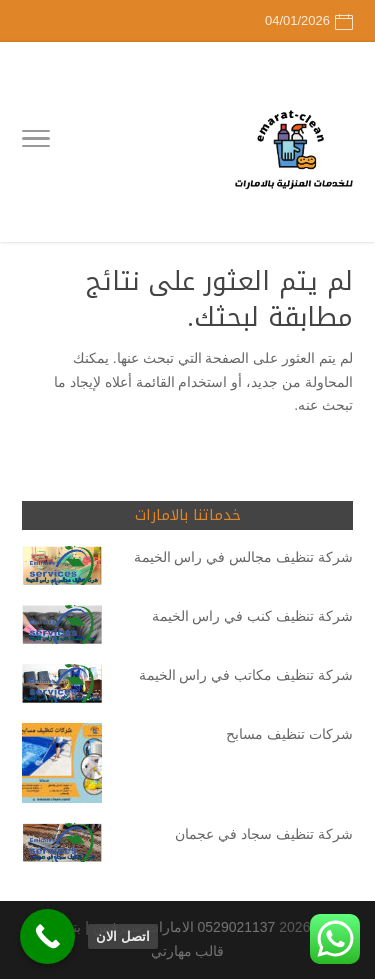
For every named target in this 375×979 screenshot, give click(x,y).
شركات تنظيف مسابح (289, 734)
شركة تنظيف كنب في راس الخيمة (252, 616)
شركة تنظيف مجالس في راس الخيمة (243, 557)
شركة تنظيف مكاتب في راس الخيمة (246, 675)
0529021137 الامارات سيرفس (184, 927)
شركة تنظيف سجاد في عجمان (264, 834)
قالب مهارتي (188, 951)
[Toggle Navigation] (36, 142)
